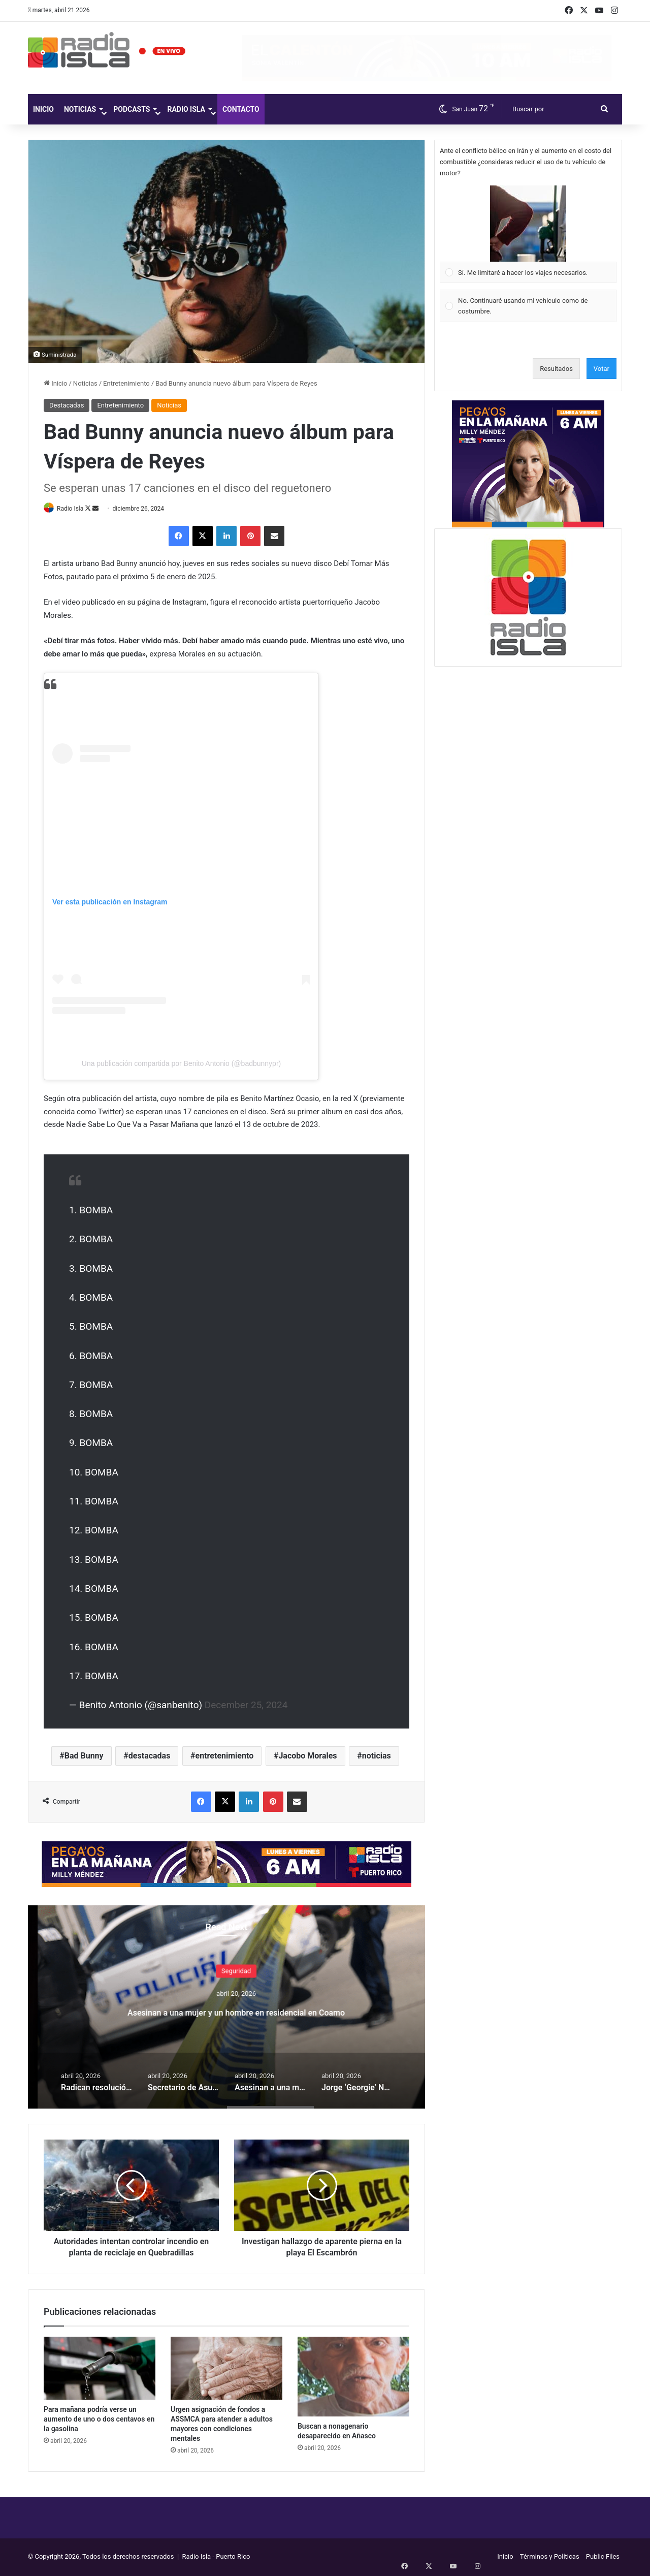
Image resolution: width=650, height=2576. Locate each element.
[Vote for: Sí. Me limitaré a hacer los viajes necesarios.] (528, 234)
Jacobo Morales (307, 1757)
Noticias (80, 109)
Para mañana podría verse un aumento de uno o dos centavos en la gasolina (99, 2420)
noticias (376, 1757)
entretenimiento (225, 1757)
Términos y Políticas (549, 2557)
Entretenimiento (126, 383)
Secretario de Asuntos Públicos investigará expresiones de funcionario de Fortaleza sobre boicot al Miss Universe (226, 2019)
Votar (601, 368)
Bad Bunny (84, 1757)
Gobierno (226, 1962)
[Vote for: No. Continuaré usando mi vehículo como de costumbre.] (528, 306)
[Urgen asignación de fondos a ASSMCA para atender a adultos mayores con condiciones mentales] (226, 2368)
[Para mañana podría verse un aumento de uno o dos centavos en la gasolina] (99, 2368)
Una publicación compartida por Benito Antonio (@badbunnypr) (181, 1064)
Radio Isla (186, 109)
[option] (226, 2007)
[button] (528, 223)
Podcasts (131, 109)
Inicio (43, 109)
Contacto (240, 109)
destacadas (149, 1757)
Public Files (603, 2557)
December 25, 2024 (246, 1705)
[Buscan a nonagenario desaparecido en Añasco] (353, 2377)
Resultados (556, 368)
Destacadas (66, 405)
